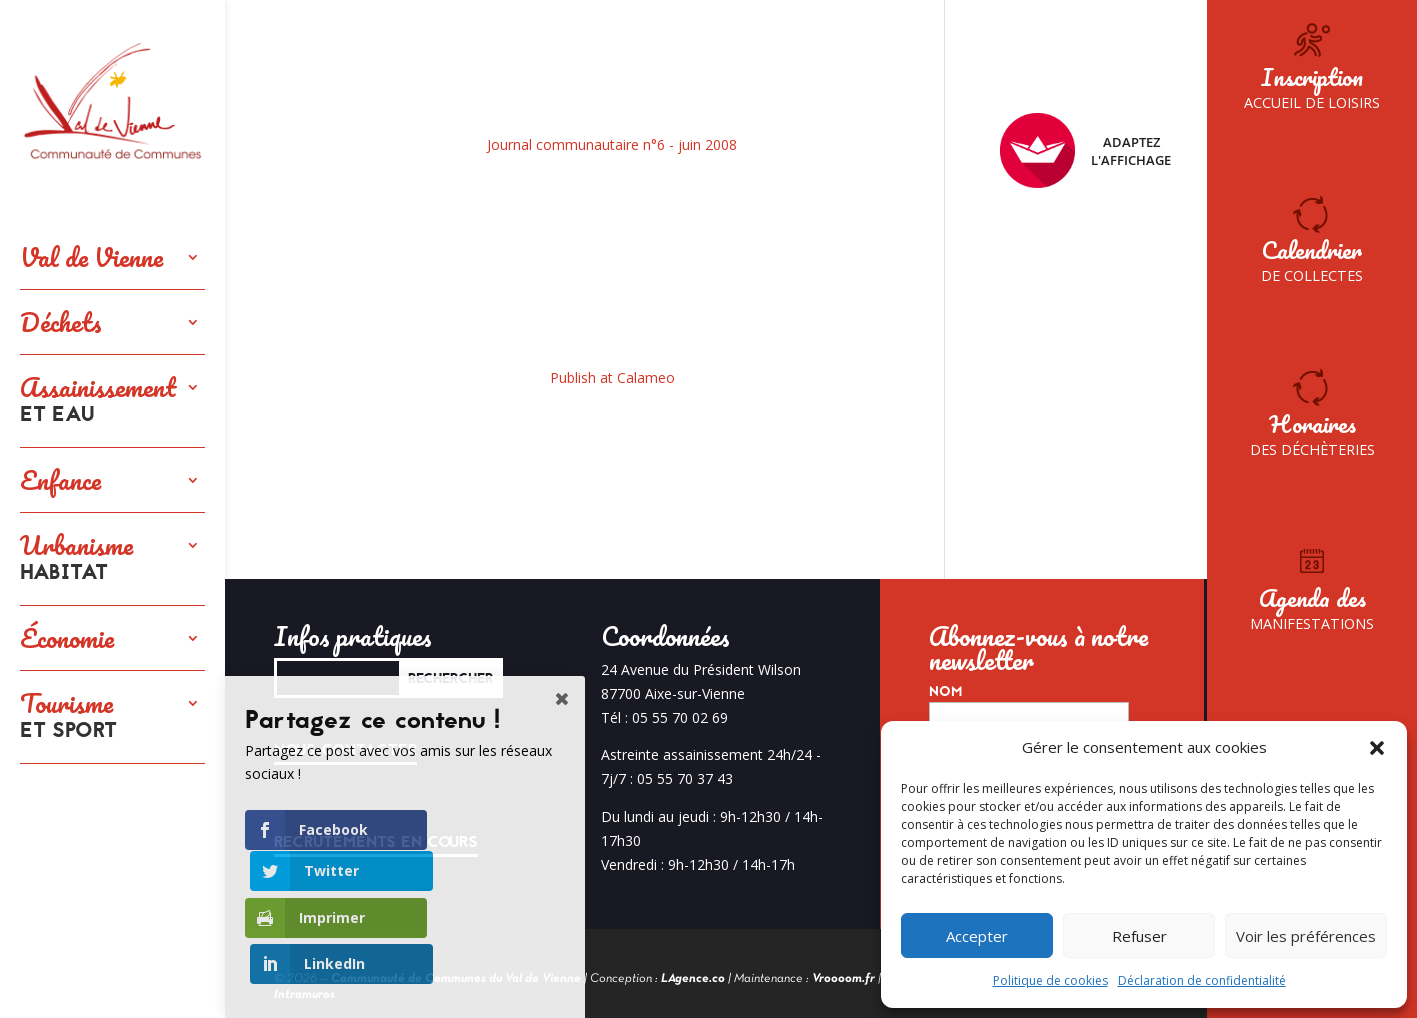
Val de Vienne (91, 257)
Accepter (977, 936)
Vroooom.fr (843, 979)
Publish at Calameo (612, 377)
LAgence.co (693, 979)
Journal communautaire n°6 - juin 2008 (612, 144)
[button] (1377, 748)
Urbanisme (76, 559)
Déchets (61, 322)
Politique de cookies (1050, 980)
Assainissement (98, 401)
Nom (945, 692)
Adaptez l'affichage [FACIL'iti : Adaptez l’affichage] (1085, 150)
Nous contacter (345, 750)
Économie (67, 638)
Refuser (1139, 936)
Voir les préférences (1306, 936)
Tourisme (68, 717)
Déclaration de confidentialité (1202, 980)
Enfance (60, 480)
